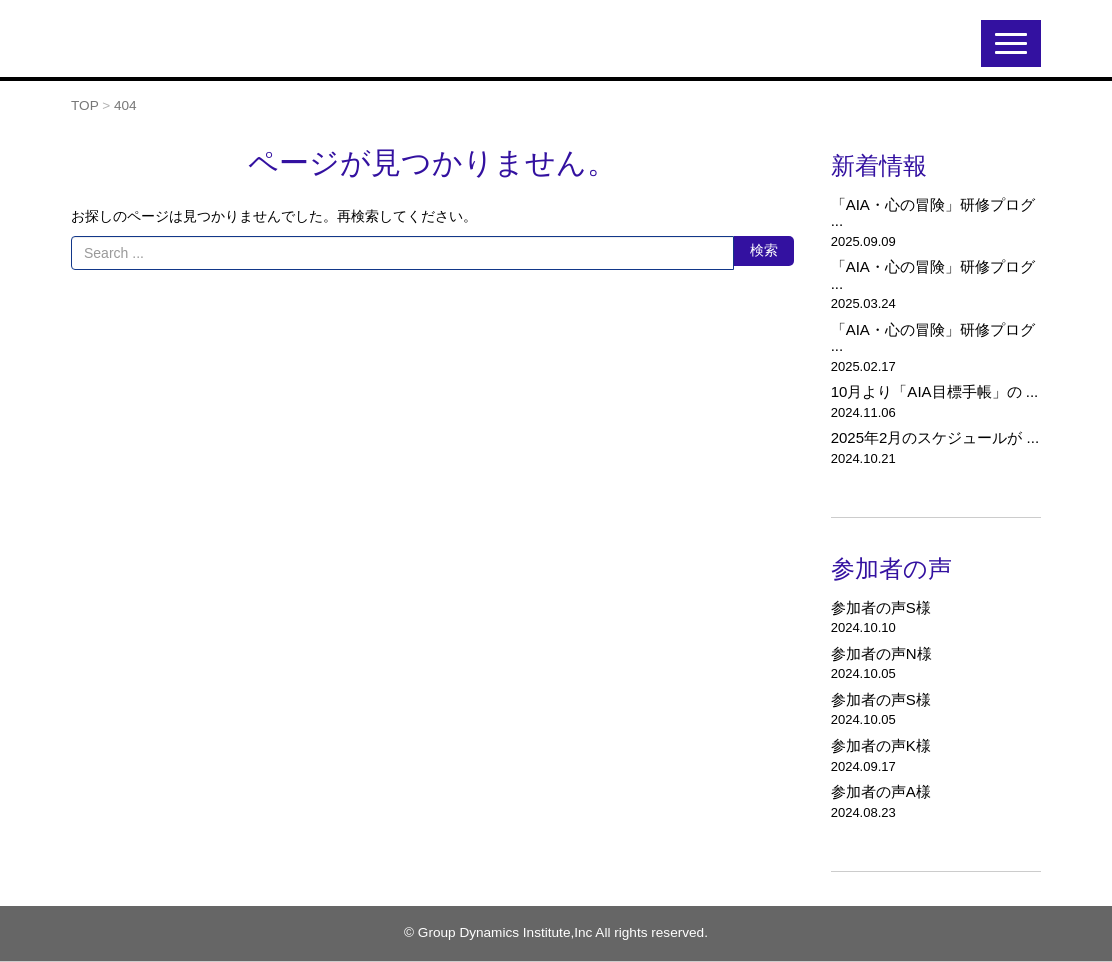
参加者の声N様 (881, 653)
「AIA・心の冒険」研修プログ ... (933, 213)
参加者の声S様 (881, 607)
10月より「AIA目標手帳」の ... (935, 391)
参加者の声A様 (881, 791)
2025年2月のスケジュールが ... (935, 437)
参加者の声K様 (881, 745)
